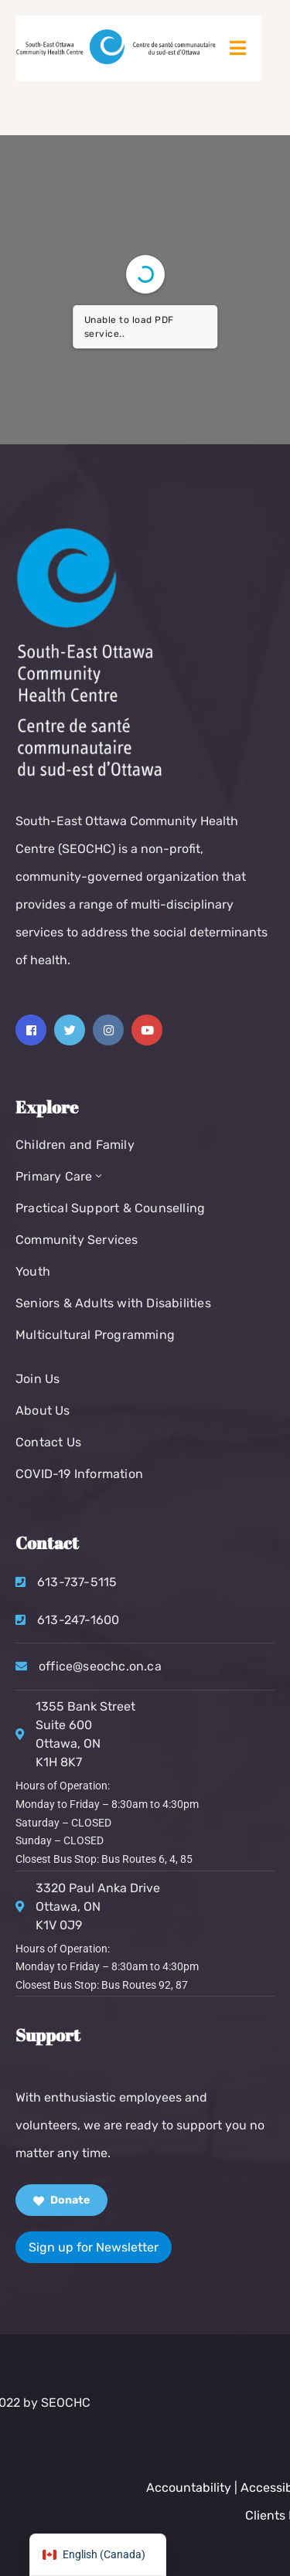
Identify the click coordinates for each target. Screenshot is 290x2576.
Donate (61, 2200)
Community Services (76, 1239)
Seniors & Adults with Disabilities (113, 1303)
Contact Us (48, 1442)
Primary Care (60, 1176)
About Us (42, 1410)
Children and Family (75, 1144)
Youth (32, 1271)
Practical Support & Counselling (110, 1208)
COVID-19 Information (79, 1473)
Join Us (37, 1378)
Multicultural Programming (95, 1334)
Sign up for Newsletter (94, 2247)
